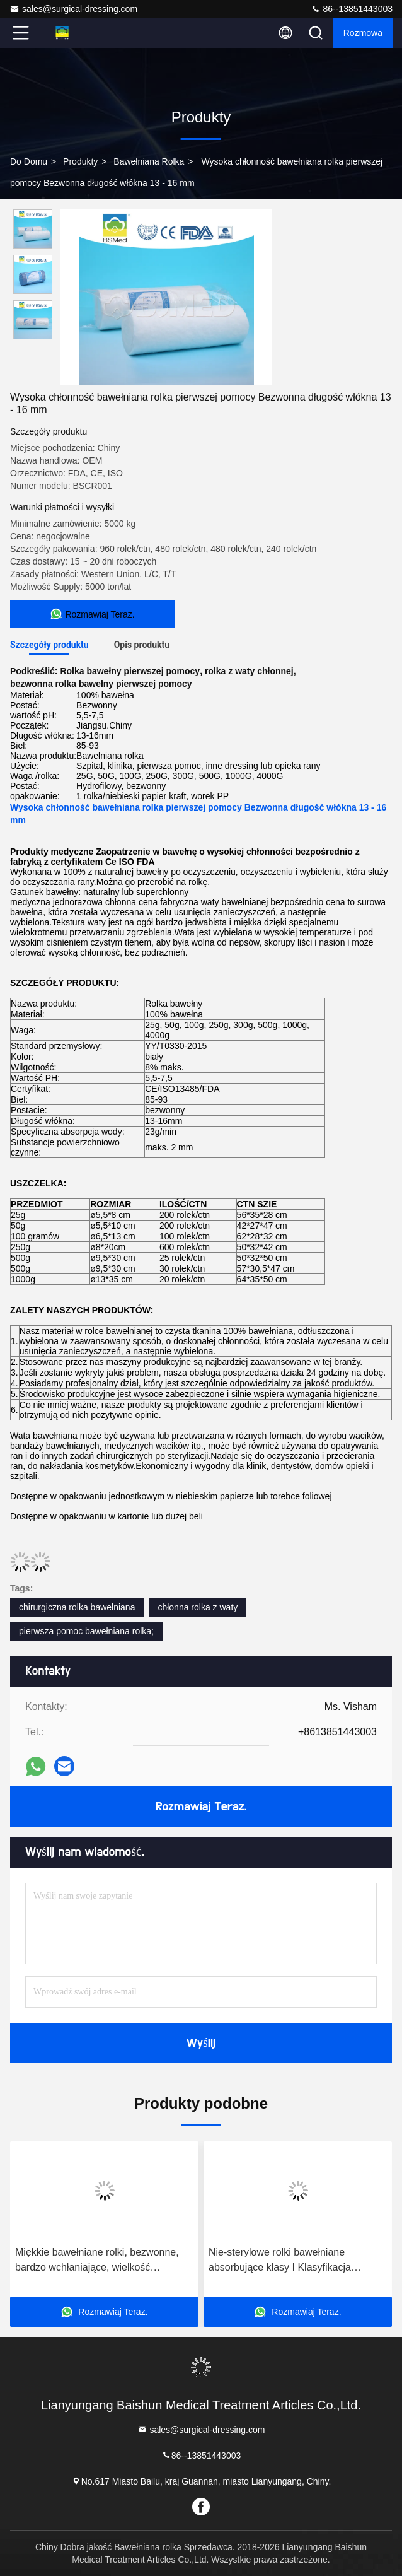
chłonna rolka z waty (198, 1607)
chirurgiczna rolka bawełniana (77, 1607)
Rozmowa (362, 33)
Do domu (28, 161)
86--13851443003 (352, 9)
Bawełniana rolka (148, 161)
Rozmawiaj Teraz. (200, 1806)
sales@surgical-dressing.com (73, 9)
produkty (80, 161)
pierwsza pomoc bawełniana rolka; (86, 1631)
